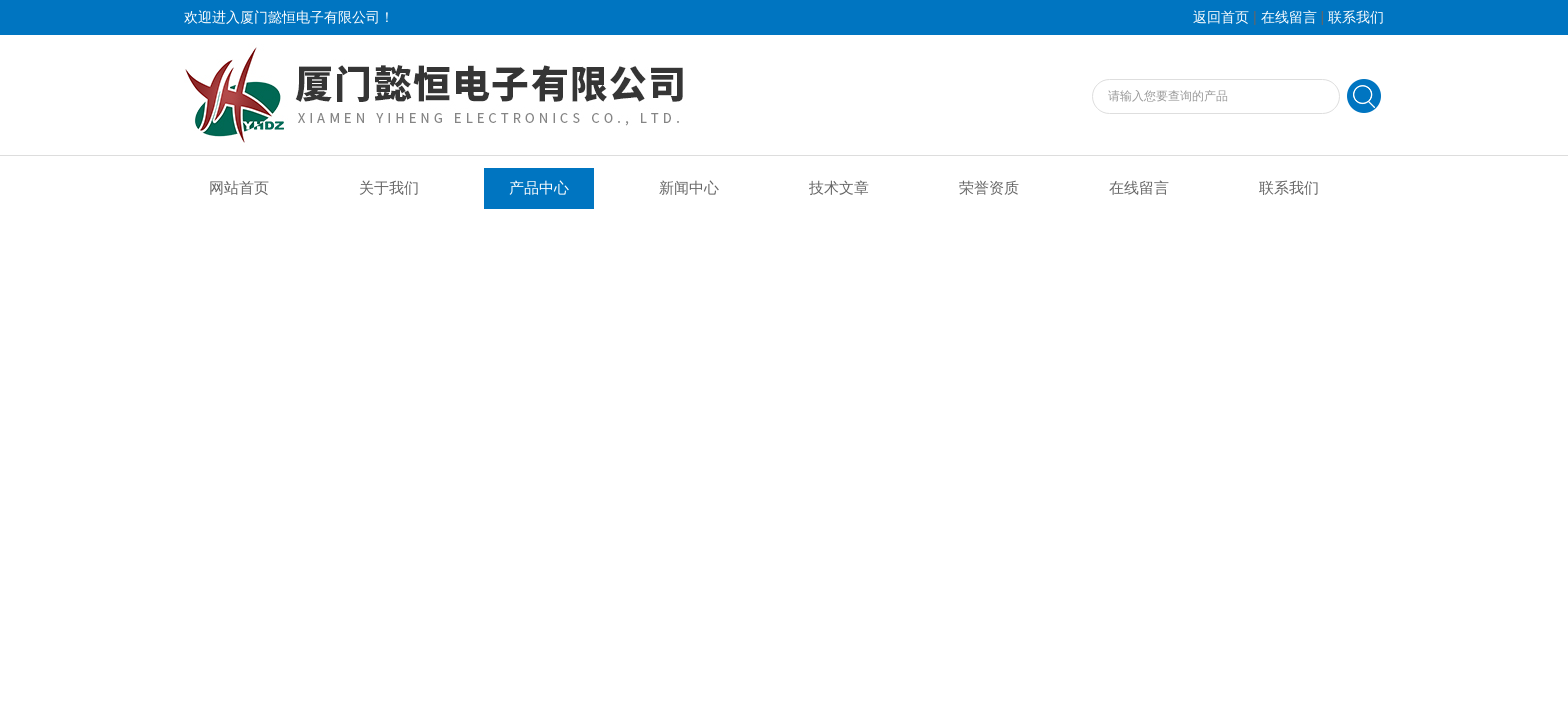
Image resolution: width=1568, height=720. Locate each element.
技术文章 (839, 188)
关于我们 (389, 188)
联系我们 (1356, 17)
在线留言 (1289, 17)
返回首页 (1221, 17)
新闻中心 (689, 188)
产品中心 (539, 188)
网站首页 (239, 188)
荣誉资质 (989, 188)
